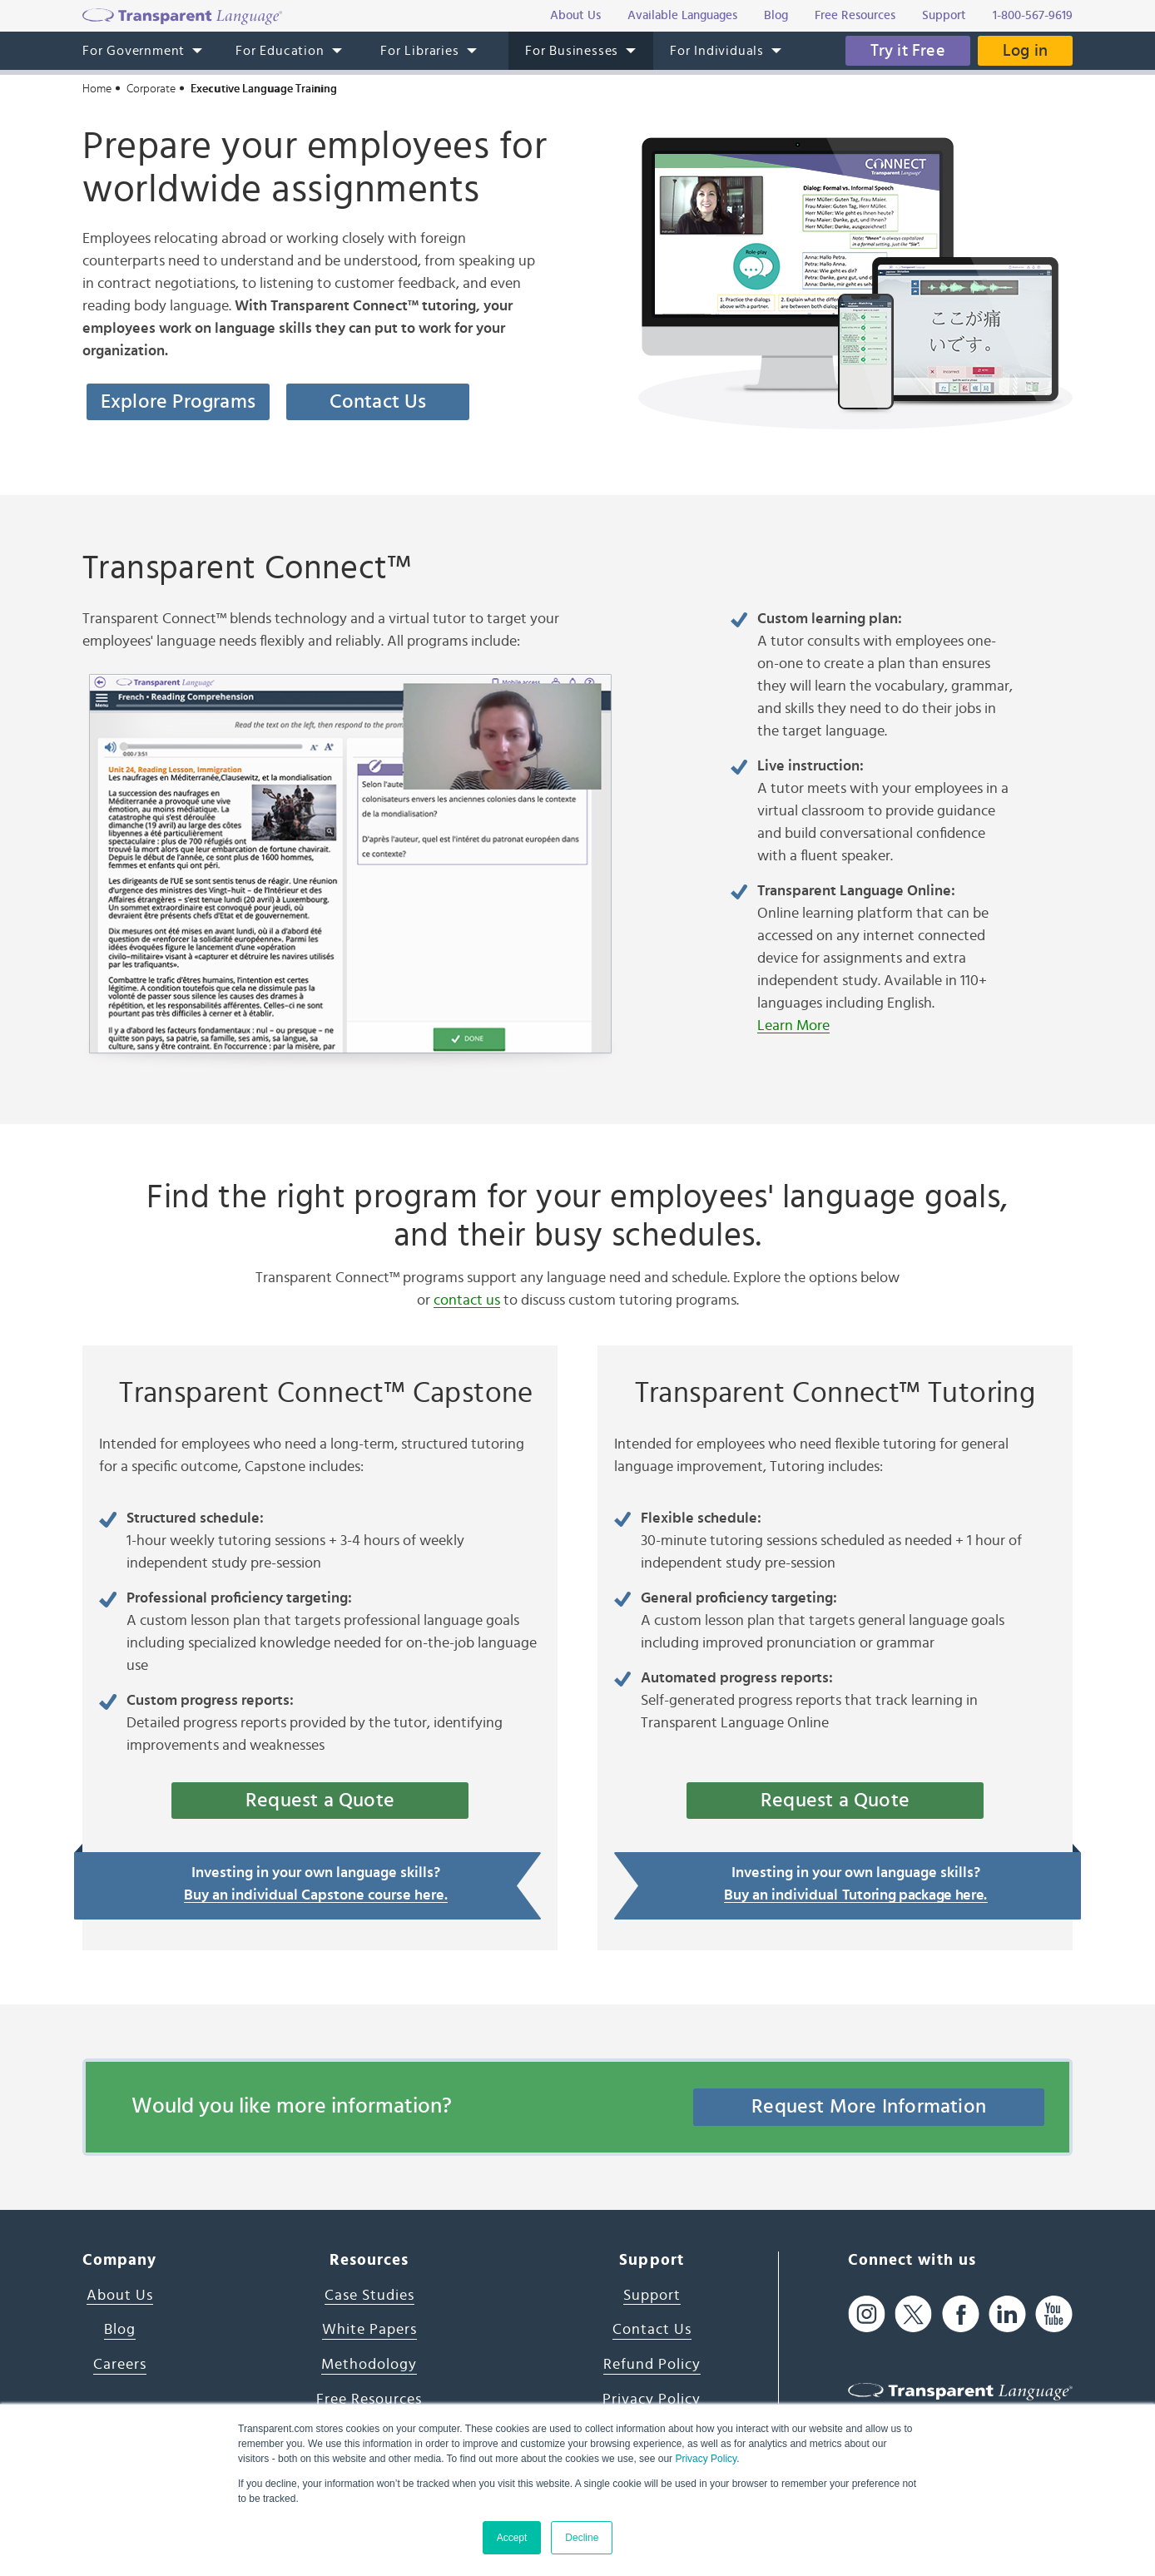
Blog (120, 2329)
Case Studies (369, 2295)
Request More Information (868, 2107)
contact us (467, 1300)
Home (97, 89)
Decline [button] (581, 2538)
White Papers (369, 2329)
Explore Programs (178, 402)
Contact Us (378, 402)
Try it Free (907, 50)
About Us (120, 2295)
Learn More (793, 1025)
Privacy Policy (705, 2459)
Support (652, 2295)
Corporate (151, 89)
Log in (1025, 50)
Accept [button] (512, 2538)
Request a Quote (319, 1801)
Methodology (369, 2364)
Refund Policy (652, 2364)
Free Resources (369, 2399)
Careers (119, 2364)
